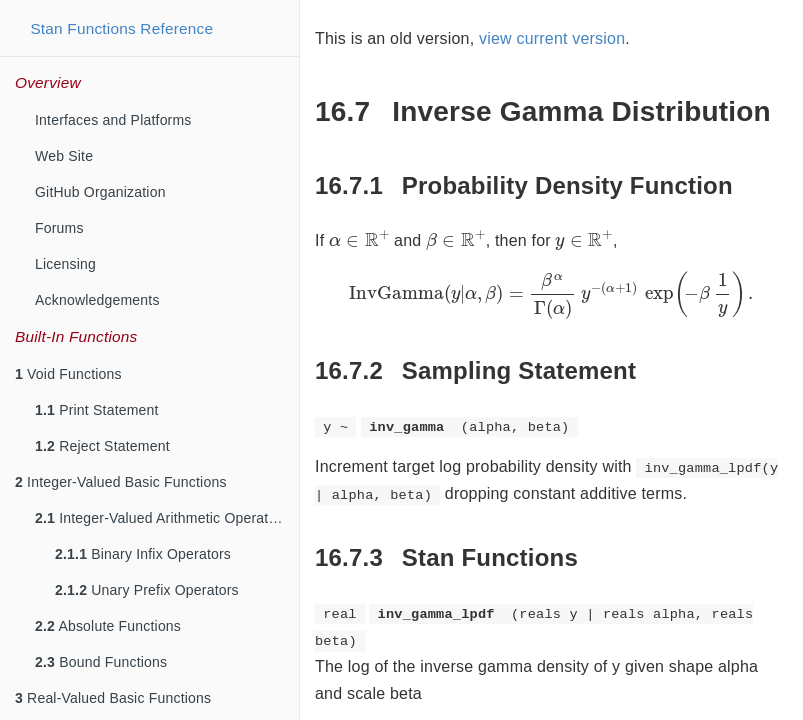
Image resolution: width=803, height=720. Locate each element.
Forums (59, 228)
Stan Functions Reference (121, 28)
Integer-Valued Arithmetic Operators (161, 518)
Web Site (64, 156)
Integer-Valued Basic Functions (121, 482)
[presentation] (359, 239)
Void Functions (68, 374)
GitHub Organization (100, 192)
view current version (552, 38)
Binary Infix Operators (143, 554)
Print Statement (97, 410)
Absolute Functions (108, 626)
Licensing (65, 264)
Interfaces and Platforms (113, 120)
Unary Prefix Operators (147, 590)
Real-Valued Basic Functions (113, 698)
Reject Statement (102, 446)
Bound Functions (101, 662)
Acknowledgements (97, 300)
